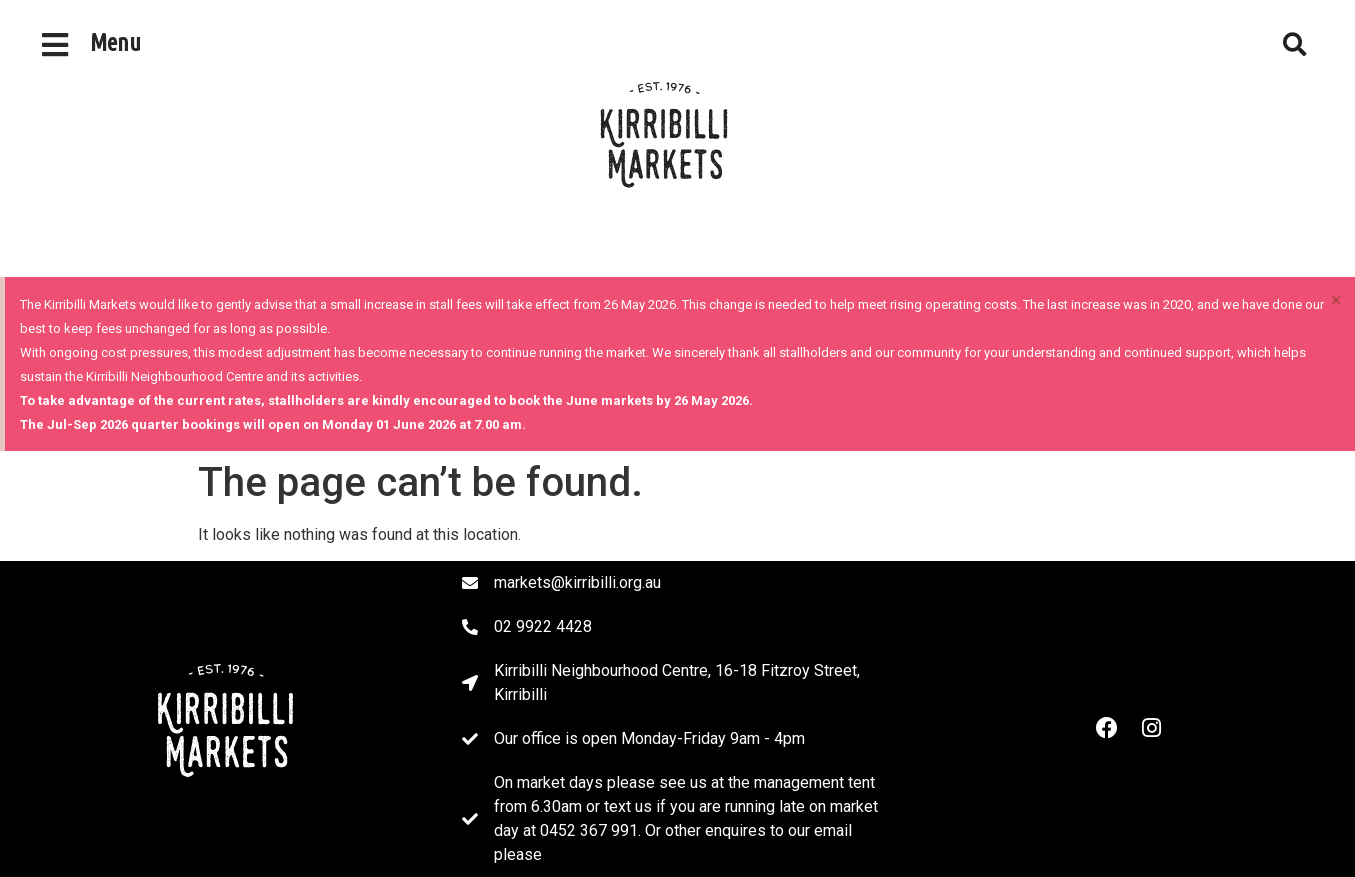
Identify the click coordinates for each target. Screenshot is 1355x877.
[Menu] (55, 45)
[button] (1295, 45)
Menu (115, 42)
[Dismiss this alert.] (1336, 300)
